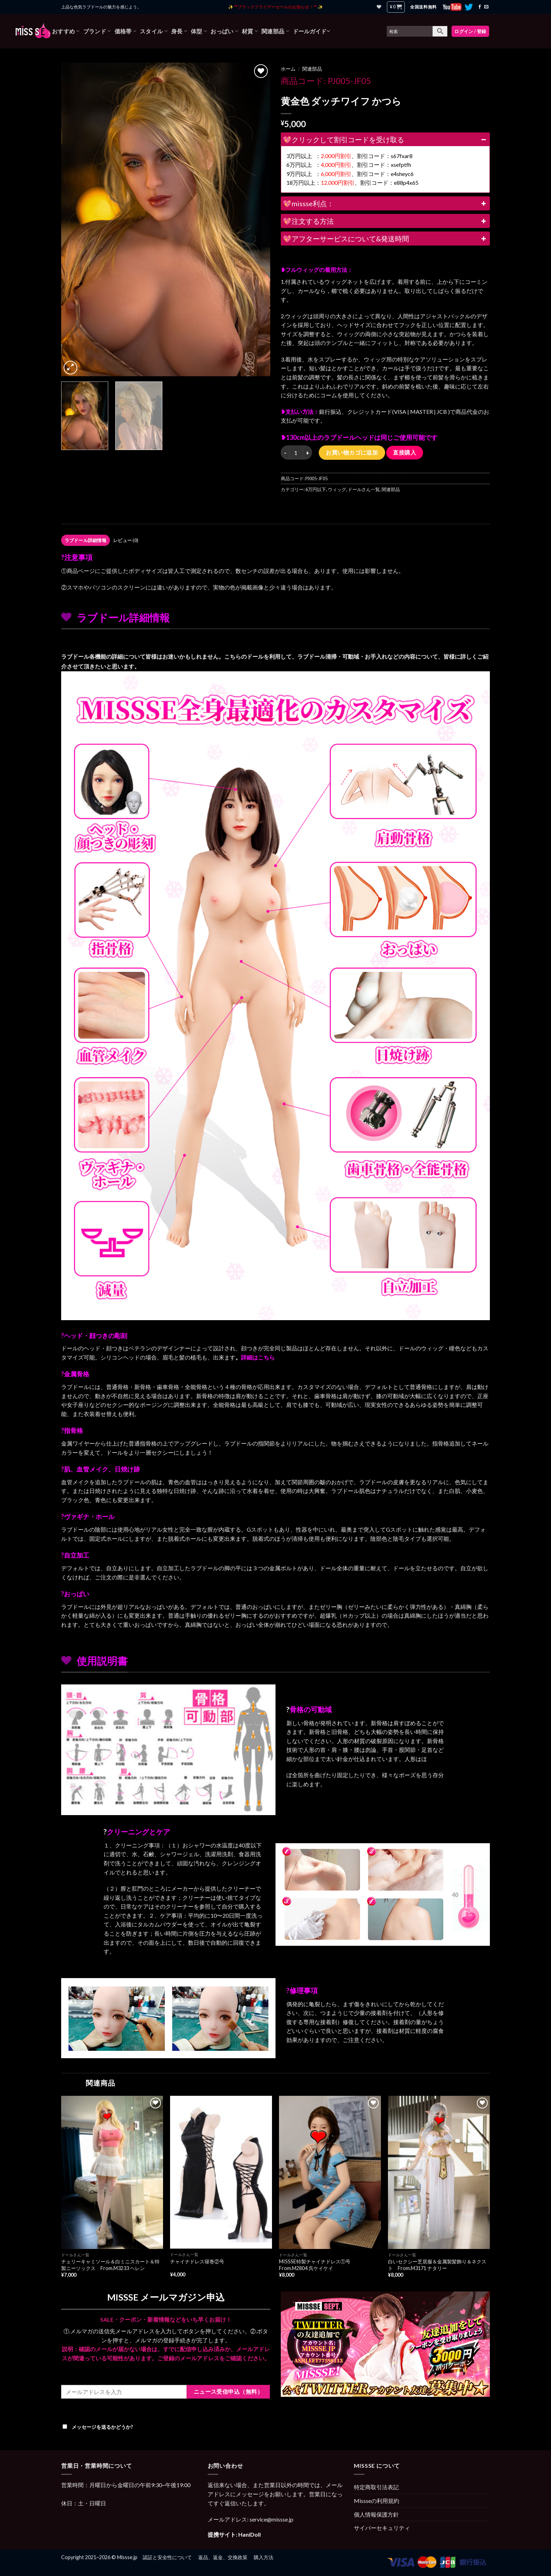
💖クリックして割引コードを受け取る (385, 139)
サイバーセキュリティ (382, 2527)
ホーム (288, 69)
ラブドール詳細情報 (85, 540)
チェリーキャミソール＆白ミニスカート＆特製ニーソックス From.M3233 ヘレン (110, 2264)
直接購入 (404, 452)
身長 (179, 31)
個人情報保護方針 (376, 2514)
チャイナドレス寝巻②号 (197, 2261)
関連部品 (275, 31)
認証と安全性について (167, 2557)
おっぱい (224, 31)
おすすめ (66, 31)
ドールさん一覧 (364, 489)
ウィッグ (337, 489)
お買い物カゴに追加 (352, 452)
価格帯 (125, 31)
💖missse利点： (385, 203)
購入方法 (263, 2557)
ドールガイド (311, 31)
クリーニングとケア (138, 1831)
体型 (199, 31)
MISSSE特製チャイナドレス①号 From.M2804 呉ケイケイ (317, 2264)
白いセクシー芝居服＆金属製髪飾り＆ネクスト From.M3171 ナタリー (437, 2264)
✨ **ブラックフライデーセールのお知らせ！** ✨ (275, 6)
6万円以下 (315, 489)
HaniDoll (249, 2534)
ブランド (97, 31)
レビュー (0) (125, 540)
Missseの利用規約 (376, 2500)
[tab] (85, 540)
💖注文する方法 (385, 221)
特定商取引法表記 (376, 2487)
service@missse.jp (271, 2519)
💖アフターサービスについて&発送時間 (385, 238)
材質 (250, 31)
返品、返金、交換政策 (222, 2557)
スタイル (154, 31)
